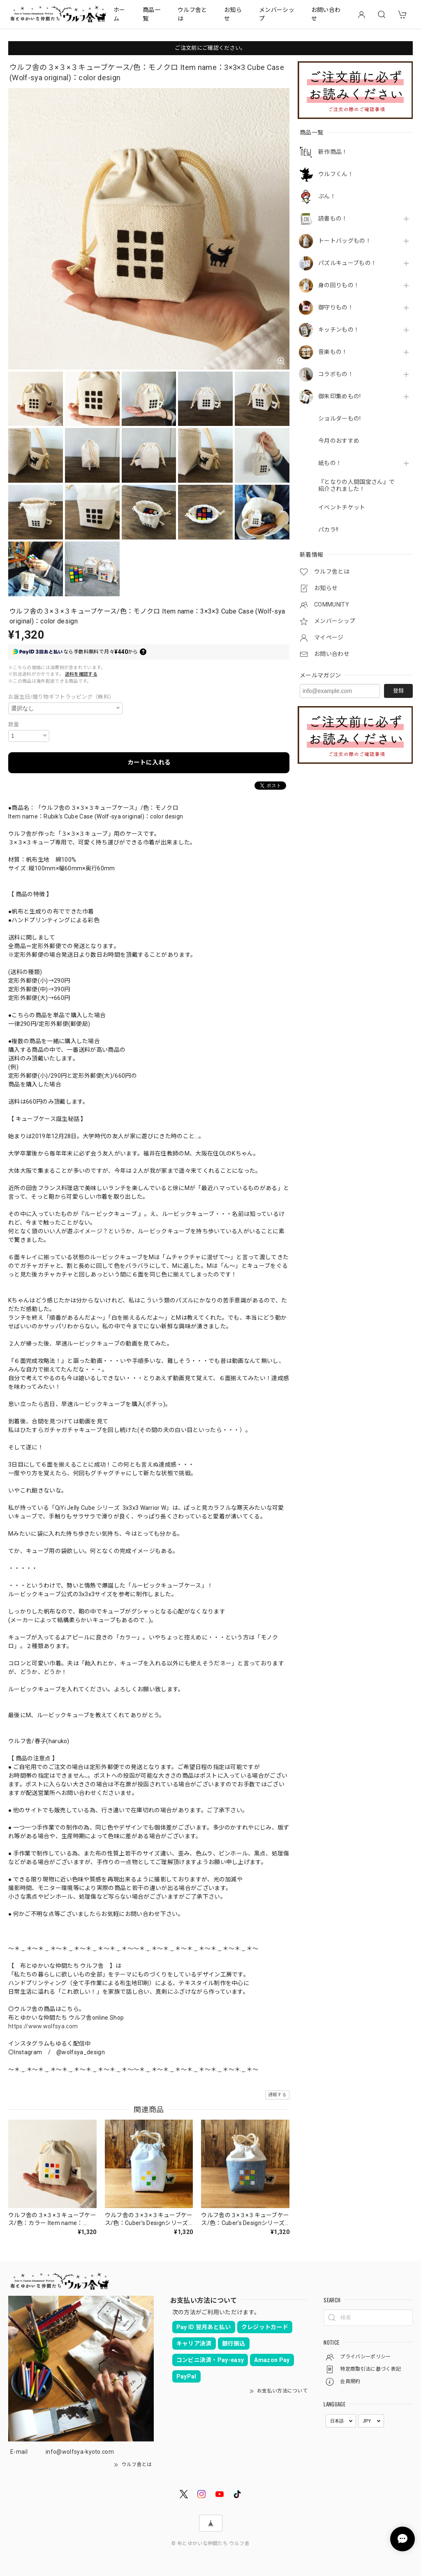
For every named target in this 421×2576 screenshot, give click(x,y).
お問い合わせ (326, 14)
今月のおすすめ (338, 440)
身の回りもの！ (338, 285)
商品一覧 (151, 14)
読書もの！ (333, 218)
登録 (398, 691)
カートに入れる (149, 762)
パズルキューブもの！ (347, 263)
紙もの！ (330, 463)
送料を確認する (81, 674)
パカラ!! (328, 529)
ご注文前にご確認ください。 (210, 48)
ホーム (119, 14)
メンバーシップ (276, 14)
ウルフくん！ (336, 174)
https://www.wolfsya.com (43, 2026)
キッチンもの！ (338, 329)
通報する (277, 2094)
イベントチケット (341, 507)
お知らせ (233, 14)
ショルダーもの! (339, 418)
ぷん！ (327, 196)
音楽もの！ (333, 352)
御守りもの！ (336, 307)
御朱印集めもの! (339, 396)
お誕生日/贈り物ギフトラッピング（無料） (61, 697)
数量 (13, 724)
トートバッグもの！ (344, 240)
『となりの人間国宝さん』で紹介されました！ (356, 485)
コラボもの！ (336, 374)
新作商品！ (333, 152)
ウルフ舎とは (192, 14)
